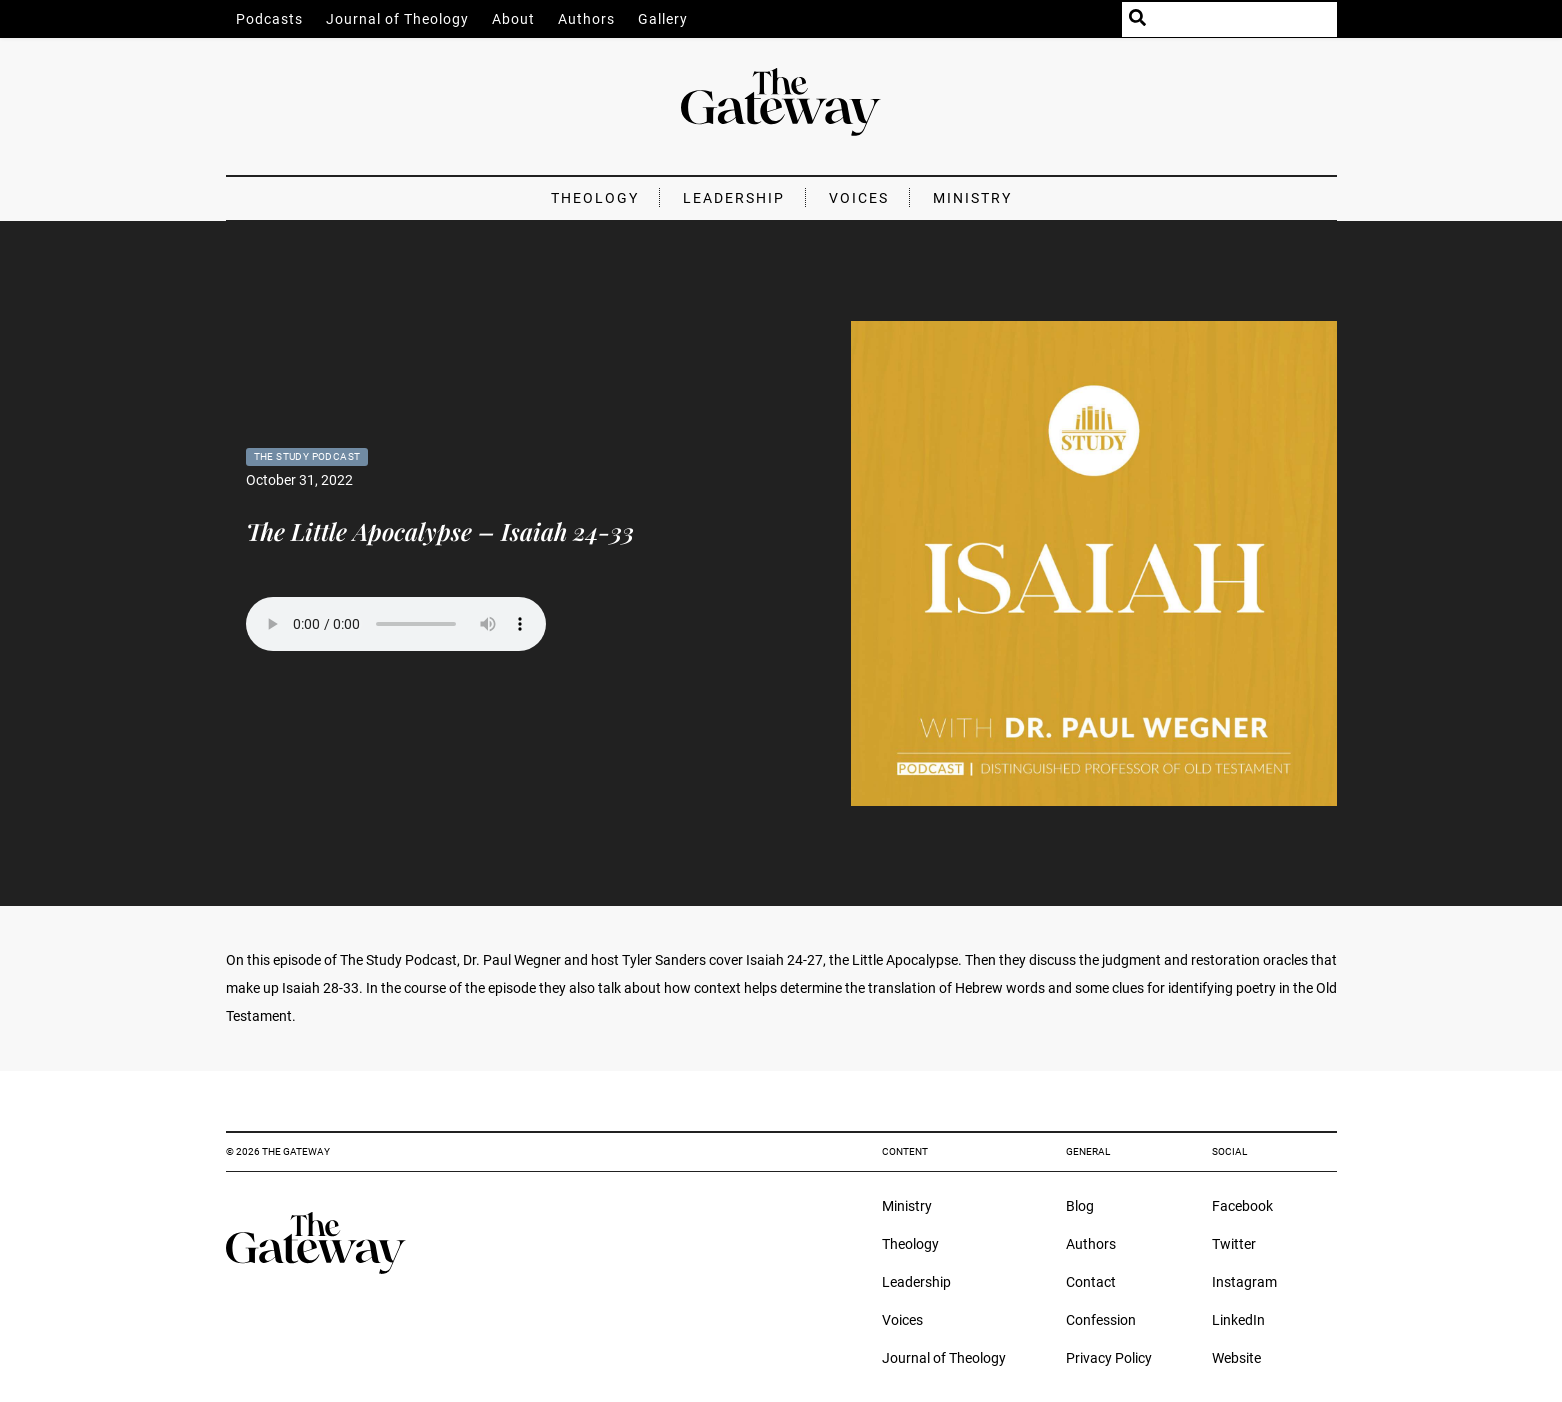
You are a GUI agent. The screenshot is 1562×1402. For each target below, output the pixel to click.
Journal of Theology (397, 19)
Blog (1080, 1206)
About (513, 19)
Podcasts (269, 19)
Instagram (1244, 1282)
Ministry (972, 198)
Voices (859, 198)
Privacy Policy (1109, 1358)
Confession (1101, 1320)
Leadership (734, 198)
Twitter (1234, 1244)
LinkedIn (1238, 1320)
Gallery (663, 19)
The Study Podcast (307, 456)
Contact (1091, 1282)
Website (1236, 1358)
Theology (595, 198)
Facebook (1242, 1206)
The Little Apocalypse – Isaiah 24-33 (440, 531)
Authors (586, 19)
